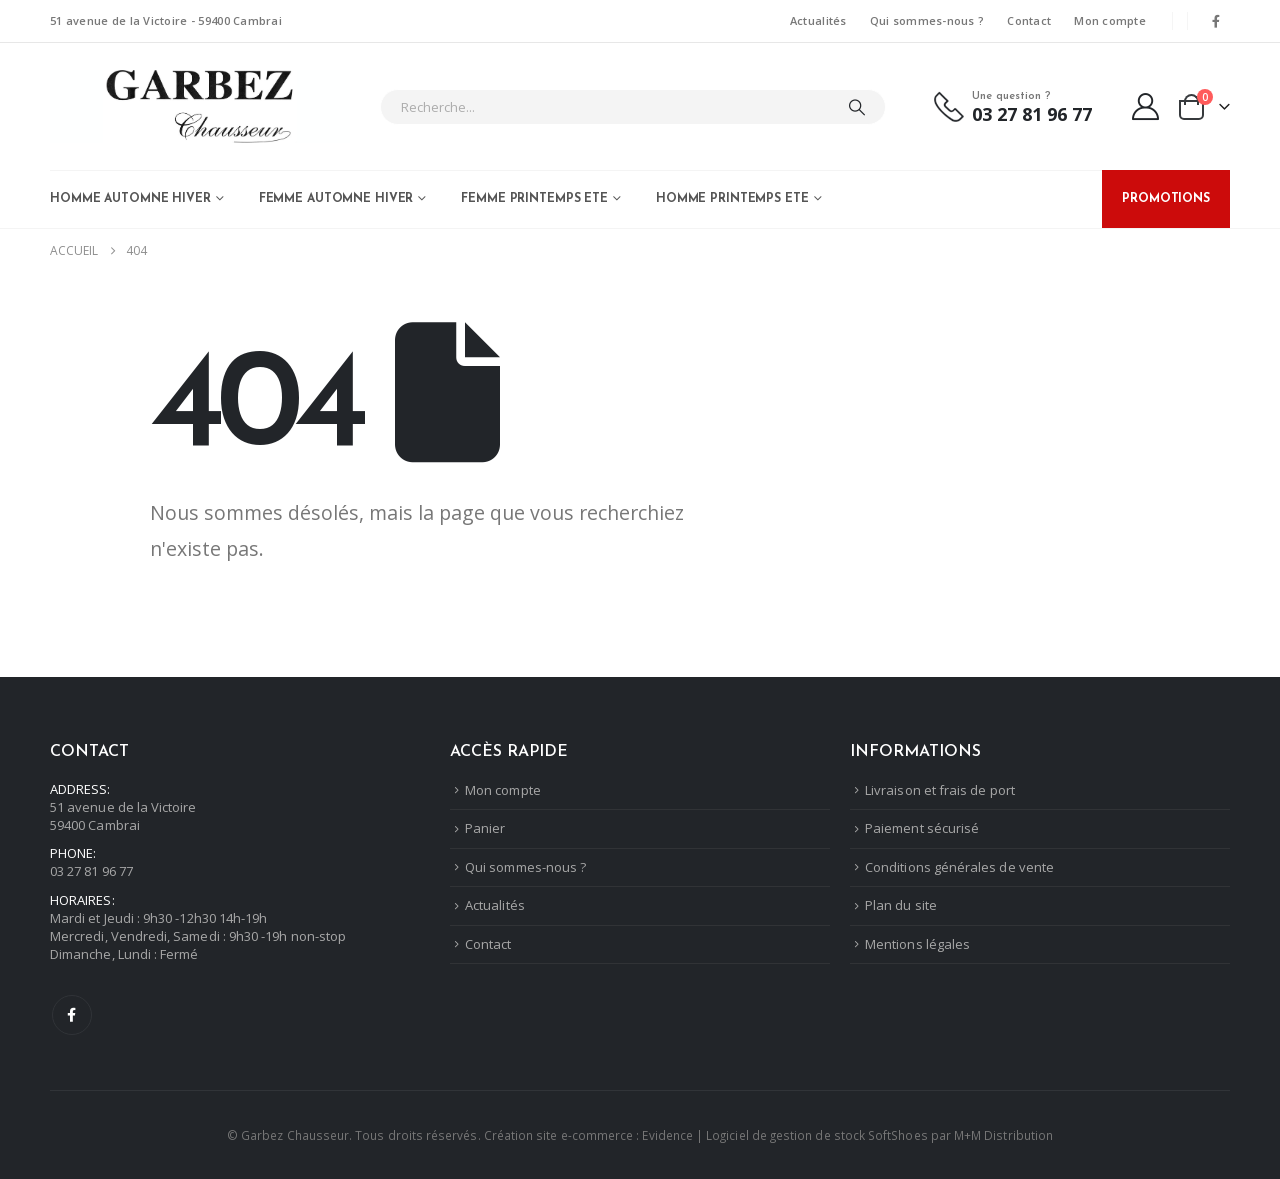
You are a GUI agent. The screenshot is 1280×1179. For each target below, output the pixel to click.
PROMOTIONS (1166, 199)
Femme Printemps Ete (534, 199)
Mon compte (1110, 20)
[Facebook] (1216, 21)
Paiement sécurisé (922, 828)
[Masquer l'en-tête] (200, 106)
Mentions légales (917, 944)
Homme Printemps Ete (732, 199)
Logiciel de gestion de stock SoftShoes (816, 1135)
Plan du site (901, 905)
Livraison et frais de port (940, 790)
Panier (485, 828)
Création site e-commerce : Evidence (588, 1135)
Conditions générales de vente (959, 867)
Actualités (818, 20)
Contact (1029, 20)
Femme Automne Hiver (336, 199)
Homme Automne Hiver (130, 199)
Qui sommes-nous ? (927, 20)
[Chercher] (857, 107)
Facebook (72, 1015)
